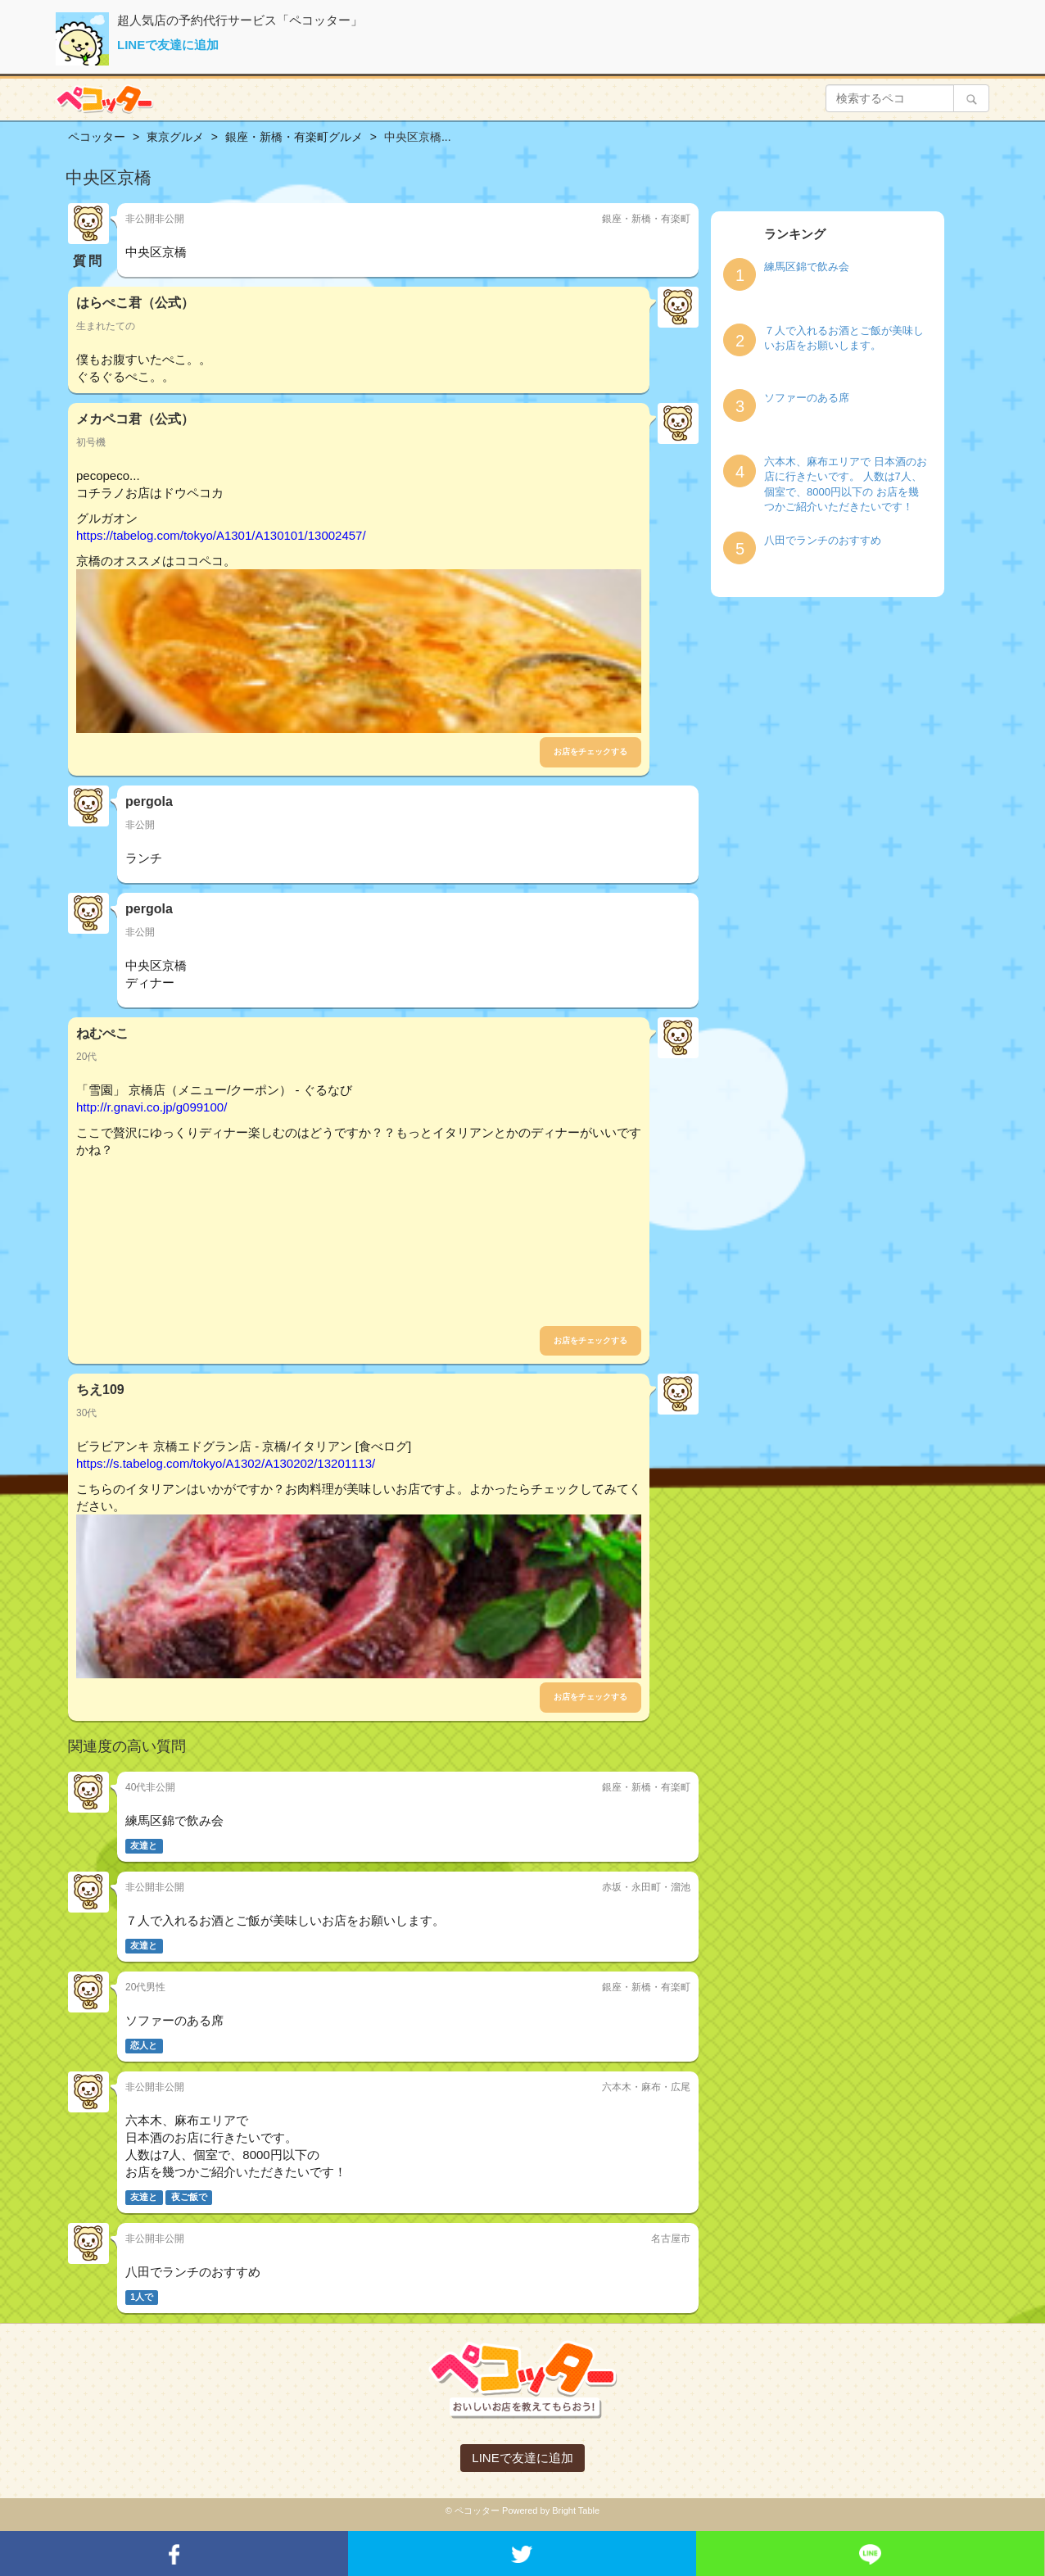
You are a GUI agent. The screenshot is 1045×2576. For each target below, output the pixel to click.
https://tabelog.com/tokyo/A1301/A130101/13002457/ (221, 535)
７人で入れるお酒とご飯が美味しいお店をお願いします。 (844, 338)
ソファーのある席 (806, 398)
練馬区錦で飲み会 (806, 266)
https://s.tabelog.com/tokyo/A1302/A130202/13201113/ (225, 1463)
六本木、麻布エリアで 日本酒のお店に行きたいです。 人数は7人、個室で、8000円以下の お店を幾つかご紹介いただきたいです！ (845, 484)
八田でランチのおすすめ (822, 540)
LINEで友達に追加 (168, 45)
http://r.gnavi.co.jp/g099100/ (151, 1107)
